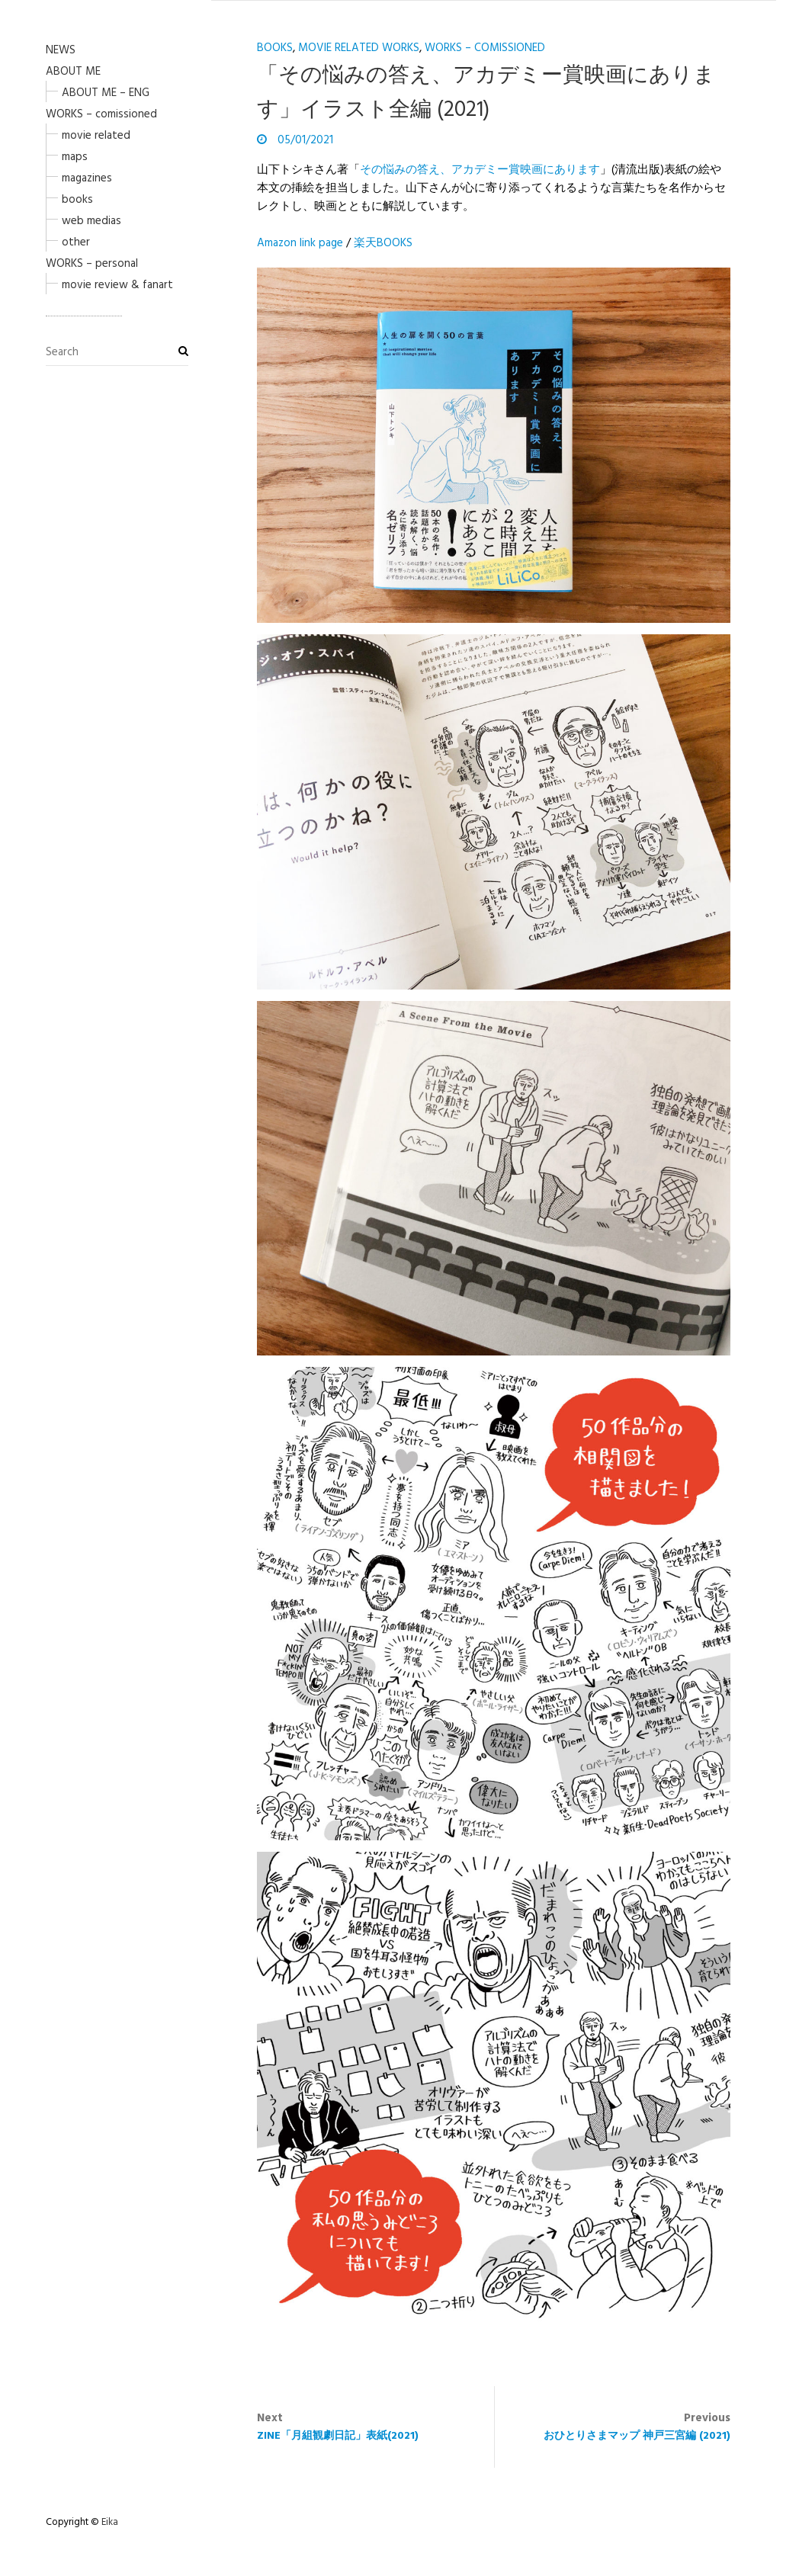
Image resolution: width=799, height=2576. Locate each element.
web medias (91, 221)
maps (75, 157)
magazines (87, 178)
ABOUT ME (73, 72)
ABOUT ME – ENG (105, 93)
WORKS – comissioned (101, 114)
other (76, 242)
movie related (96, 136)
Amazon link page (300, 243)
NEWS (60, 50)
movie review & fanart (117, 285)
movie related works (358, 48)
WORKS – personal (92, 264)
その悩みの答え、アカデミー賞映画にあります (480, 170)
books (77, 200)
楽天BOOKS (383, 243)
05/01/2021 (303, 140)
